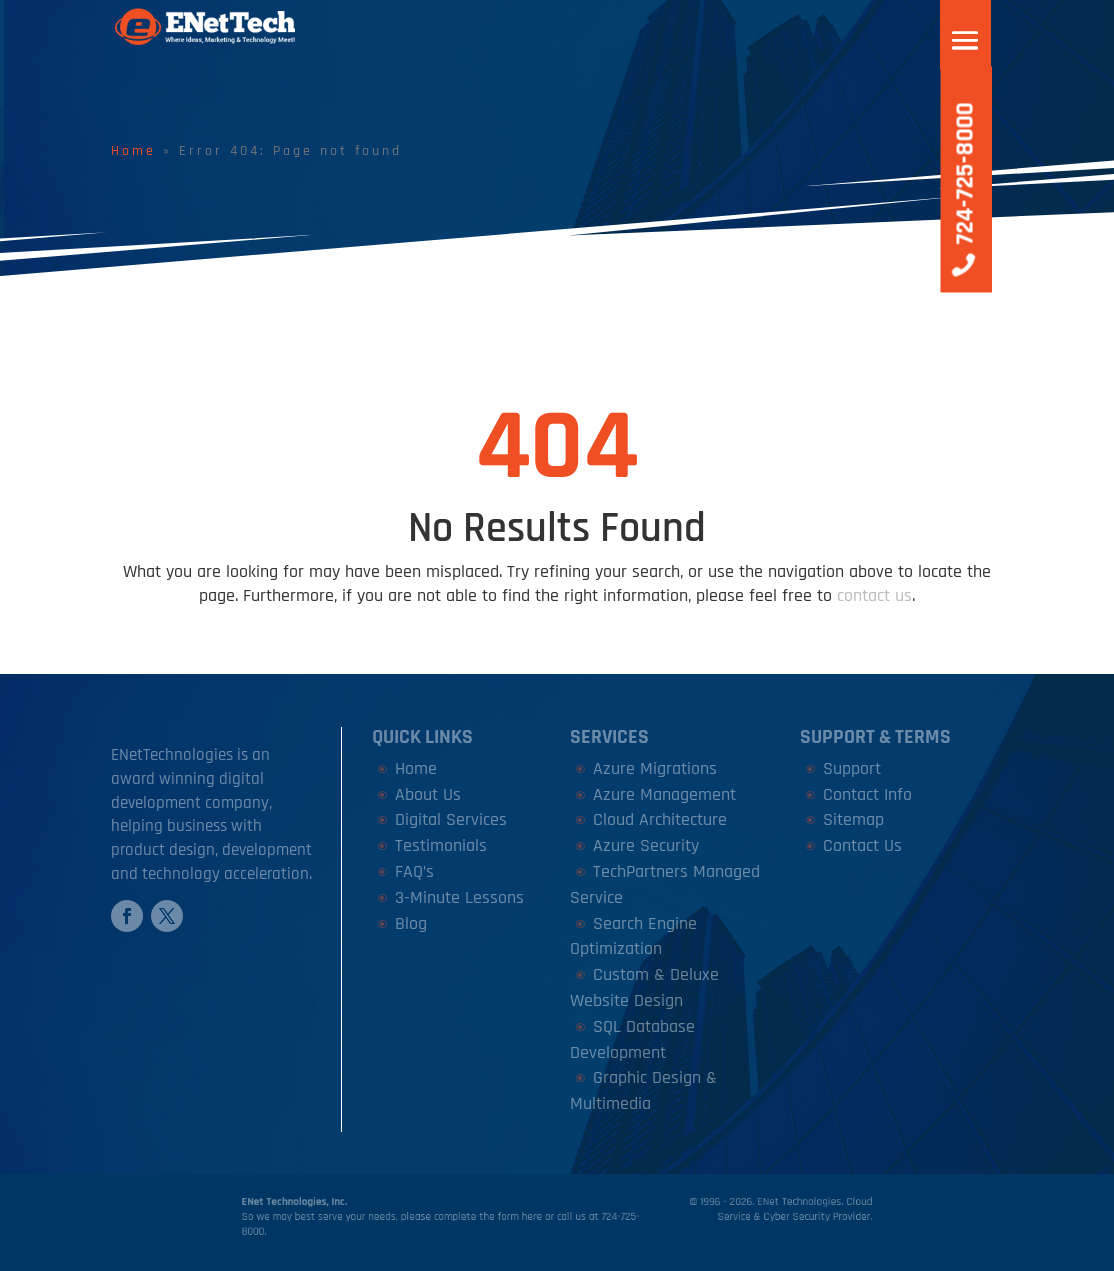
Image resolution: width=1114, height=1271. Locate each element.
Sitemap (853, 819)
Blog (411, 923)
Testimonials (441, 845)
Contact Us (862, 845)
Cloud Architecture (660, 819)
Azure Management (664, 794)
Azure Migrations (655, 768)
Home (133, 151)
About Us (428, 794)
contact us (874, 595)
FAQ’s (414, 871)
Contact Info (867, 794)
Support (852, 768)
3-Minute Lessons (459, 897)
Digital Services (451, 819)
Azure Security (646, 845)
